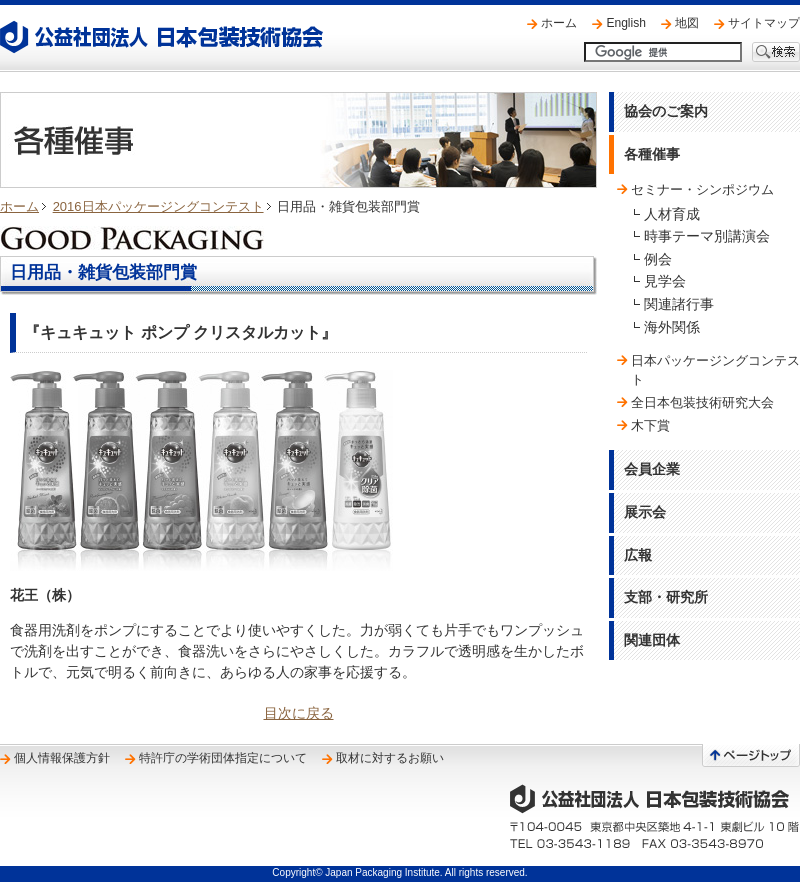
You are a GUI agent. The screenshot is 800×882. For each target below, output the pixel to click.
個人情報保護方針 (62, 758)
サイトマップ (764, 23)
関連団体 (652, 640)
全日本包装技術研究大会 (702, 402)
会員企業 (652, 469)
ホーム (559, 23)
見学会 (665, 281)
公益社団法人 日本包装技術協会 (161, 37)
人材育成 (672, 214)
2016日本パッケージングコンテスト (158, 206)
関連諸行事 (679, 304)
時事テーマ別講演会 (707, 236)
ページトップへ (751, 755)
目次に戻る (299, 713)
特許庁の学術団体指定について (223, 758)
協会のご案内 (666, 111)
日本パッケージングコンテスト (715, 369)
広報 (638, 555)
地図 (687, 23)
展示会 (645, 512)
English (626, 23)
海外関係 (672, 327)
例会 (658, 259)
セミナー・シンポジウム (702, 189)
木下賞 (650, 425)
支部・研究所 (666, 597)
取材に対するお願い (390, 758)
